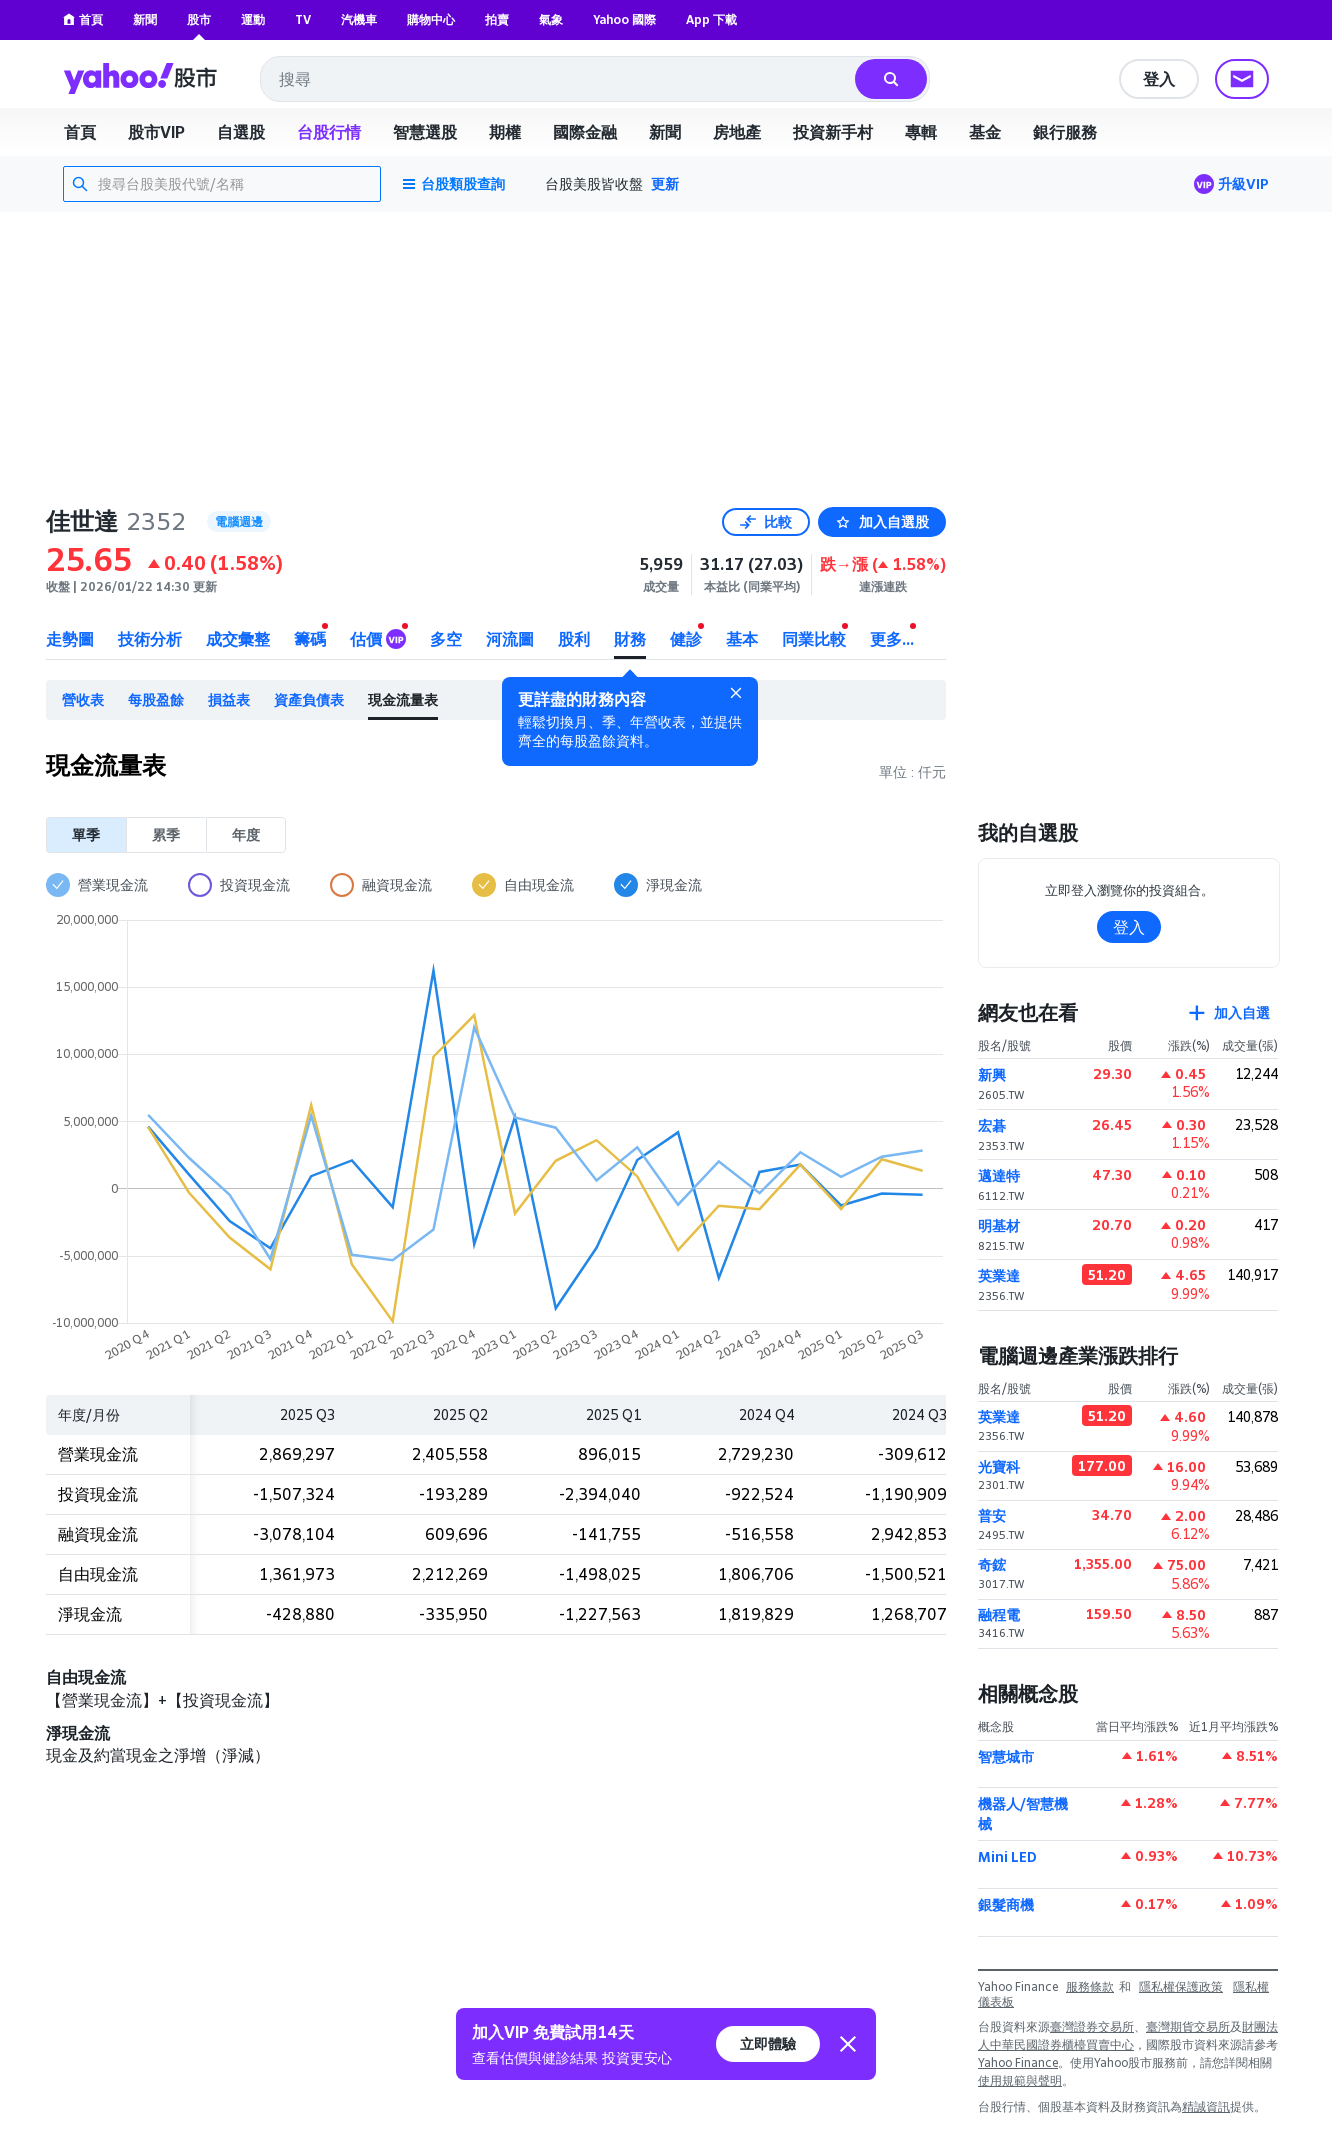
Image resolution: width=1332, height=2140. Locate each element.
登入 (1159, 79)
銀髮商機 (1006, 1904)
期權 (505, 132)
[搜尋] (891, 79)
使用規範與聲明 (1020, 2080)
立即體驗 (768, 2043)
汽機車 (359, 19)
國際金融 (585, 132)
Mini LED (1007, 1856)
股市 (199, 19)
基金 (985, 132)
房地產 (737, 132)
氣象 (551, 19)
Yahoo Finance (1018, 2062)
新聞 (145, 19)
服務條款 (1090, 1986)
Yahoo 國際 (624, 19)
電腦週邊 (239, 521)
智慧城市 (1006, 1756)
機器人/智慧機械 (1023, 1813)
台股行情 (329, 132)
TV (303, 19)
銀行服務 (1065, 132)
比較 (766, 521)
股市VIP (156, 132)
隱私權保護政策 (1181, 1986)
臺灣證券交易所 (1092, 2026)
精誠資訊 (1206, 2106)
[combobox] (559, 79)
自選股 (241, 132)
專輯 (921, 132)
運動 (253, 19)
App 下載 (711, 19)
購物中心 (431, 19)
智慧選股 (425, 132)
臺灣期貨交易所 (1188, 2026)
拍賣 (497, 19)
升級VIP (1243, 183)
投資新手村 (833, 132)
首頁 (83, 19)
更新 (665, 183)
